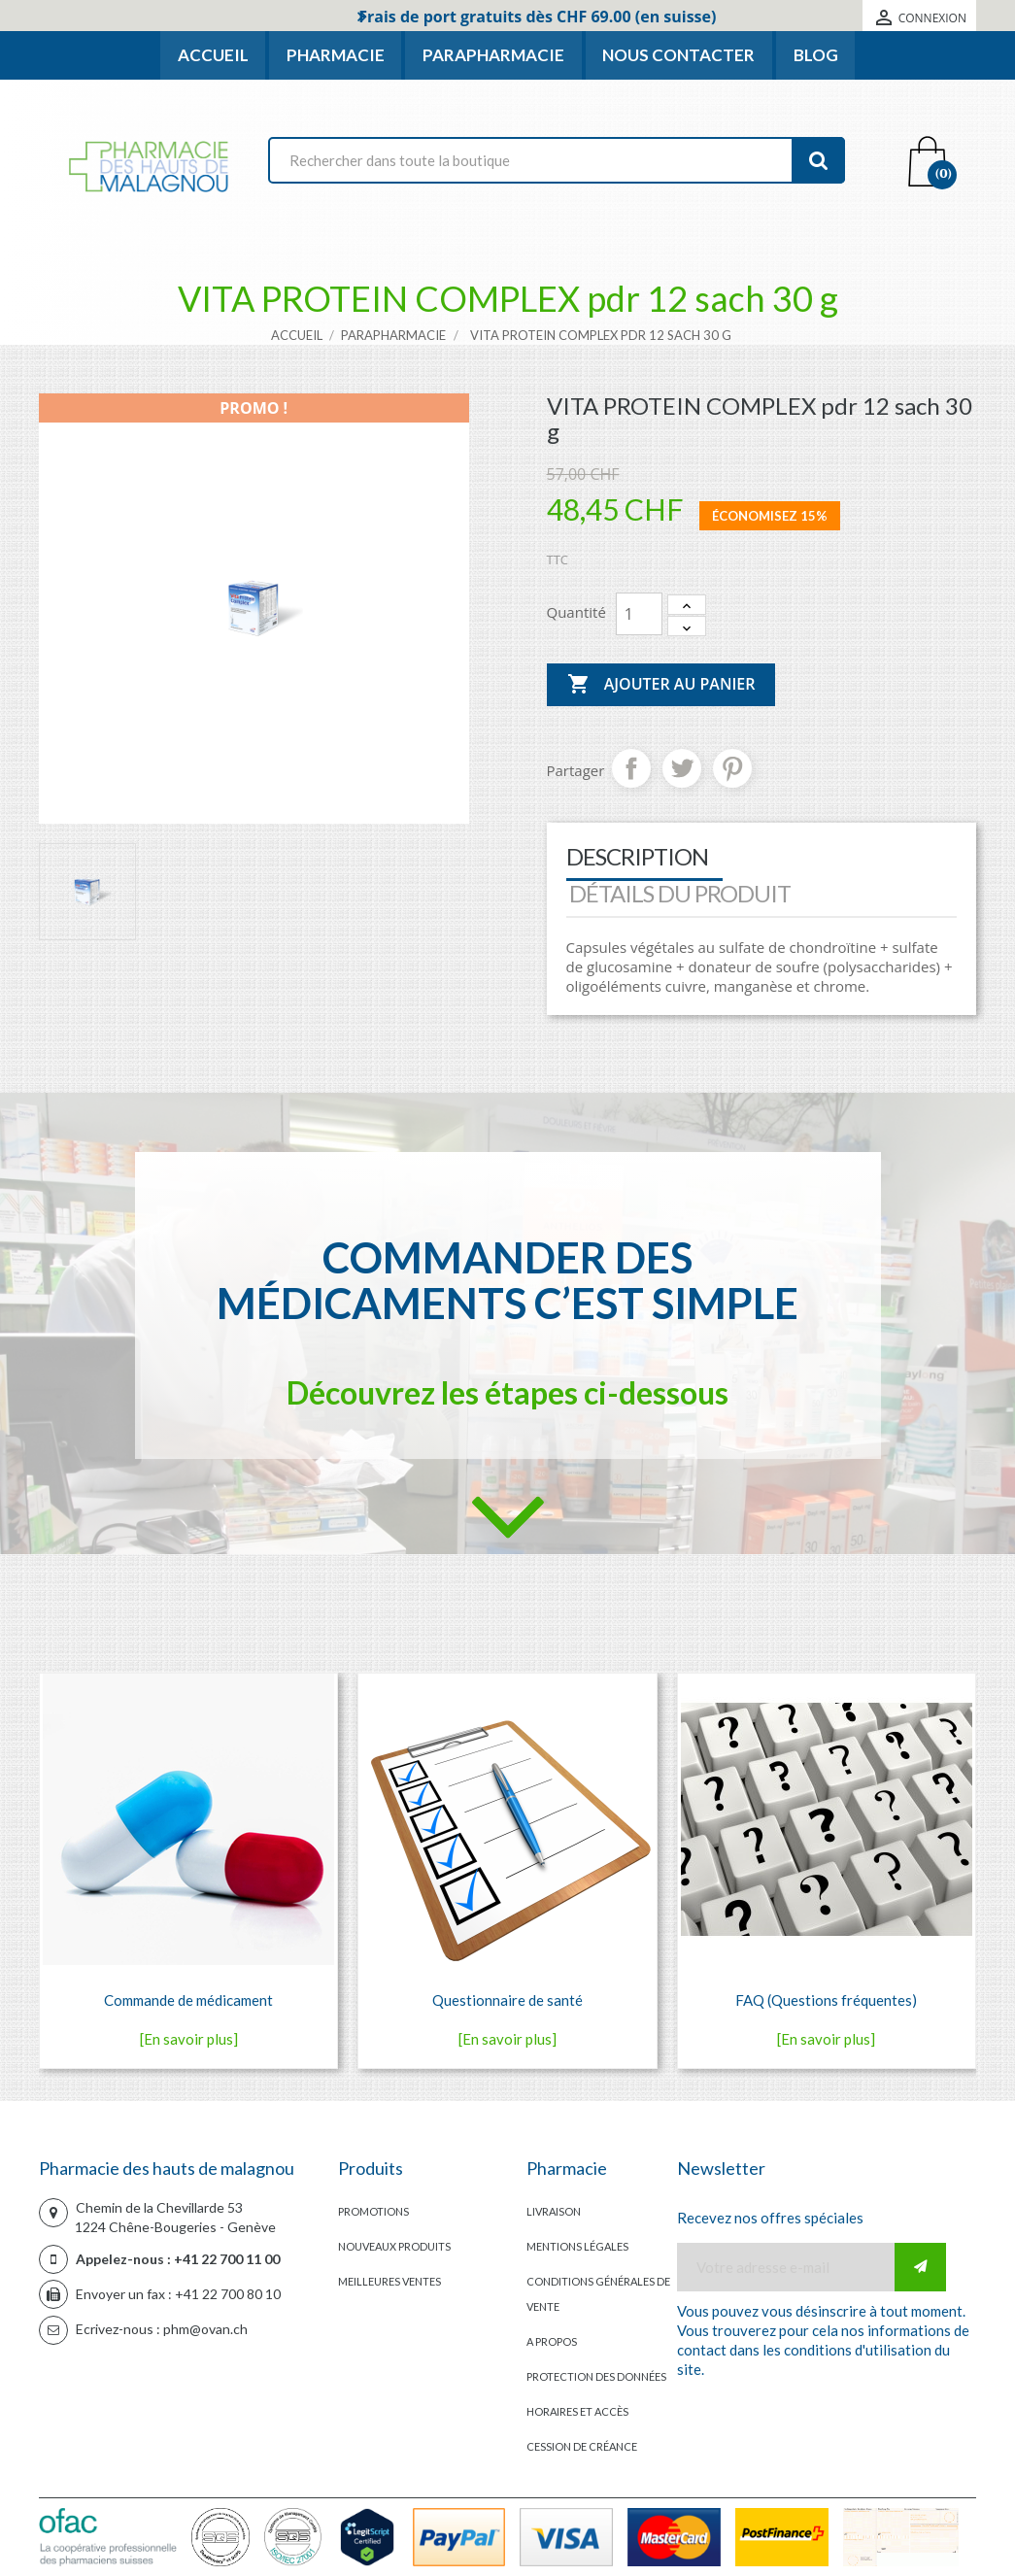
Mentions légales (577, 2246)
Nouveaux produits (394, 2246)
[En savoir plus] (189, 2039)
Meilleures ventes (389, 2281)
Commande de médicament (188, 2000)
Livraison (553, 2211)
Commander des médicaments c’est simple (507, 1280)
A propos (551, 2341)
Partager (631, 768)
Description (637, 856)
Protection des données (596, 2376)
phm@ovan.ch (205, 2329)
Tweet (681, 768)
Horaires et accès (577, 2411)
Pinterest (732, 768)
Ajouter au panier (661, 684)
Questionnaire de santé (507, 2000)
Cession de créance (581, 2446)
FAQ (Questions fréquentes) (826, 2000)
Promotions (373, 2211)
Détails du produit (680, 893)
